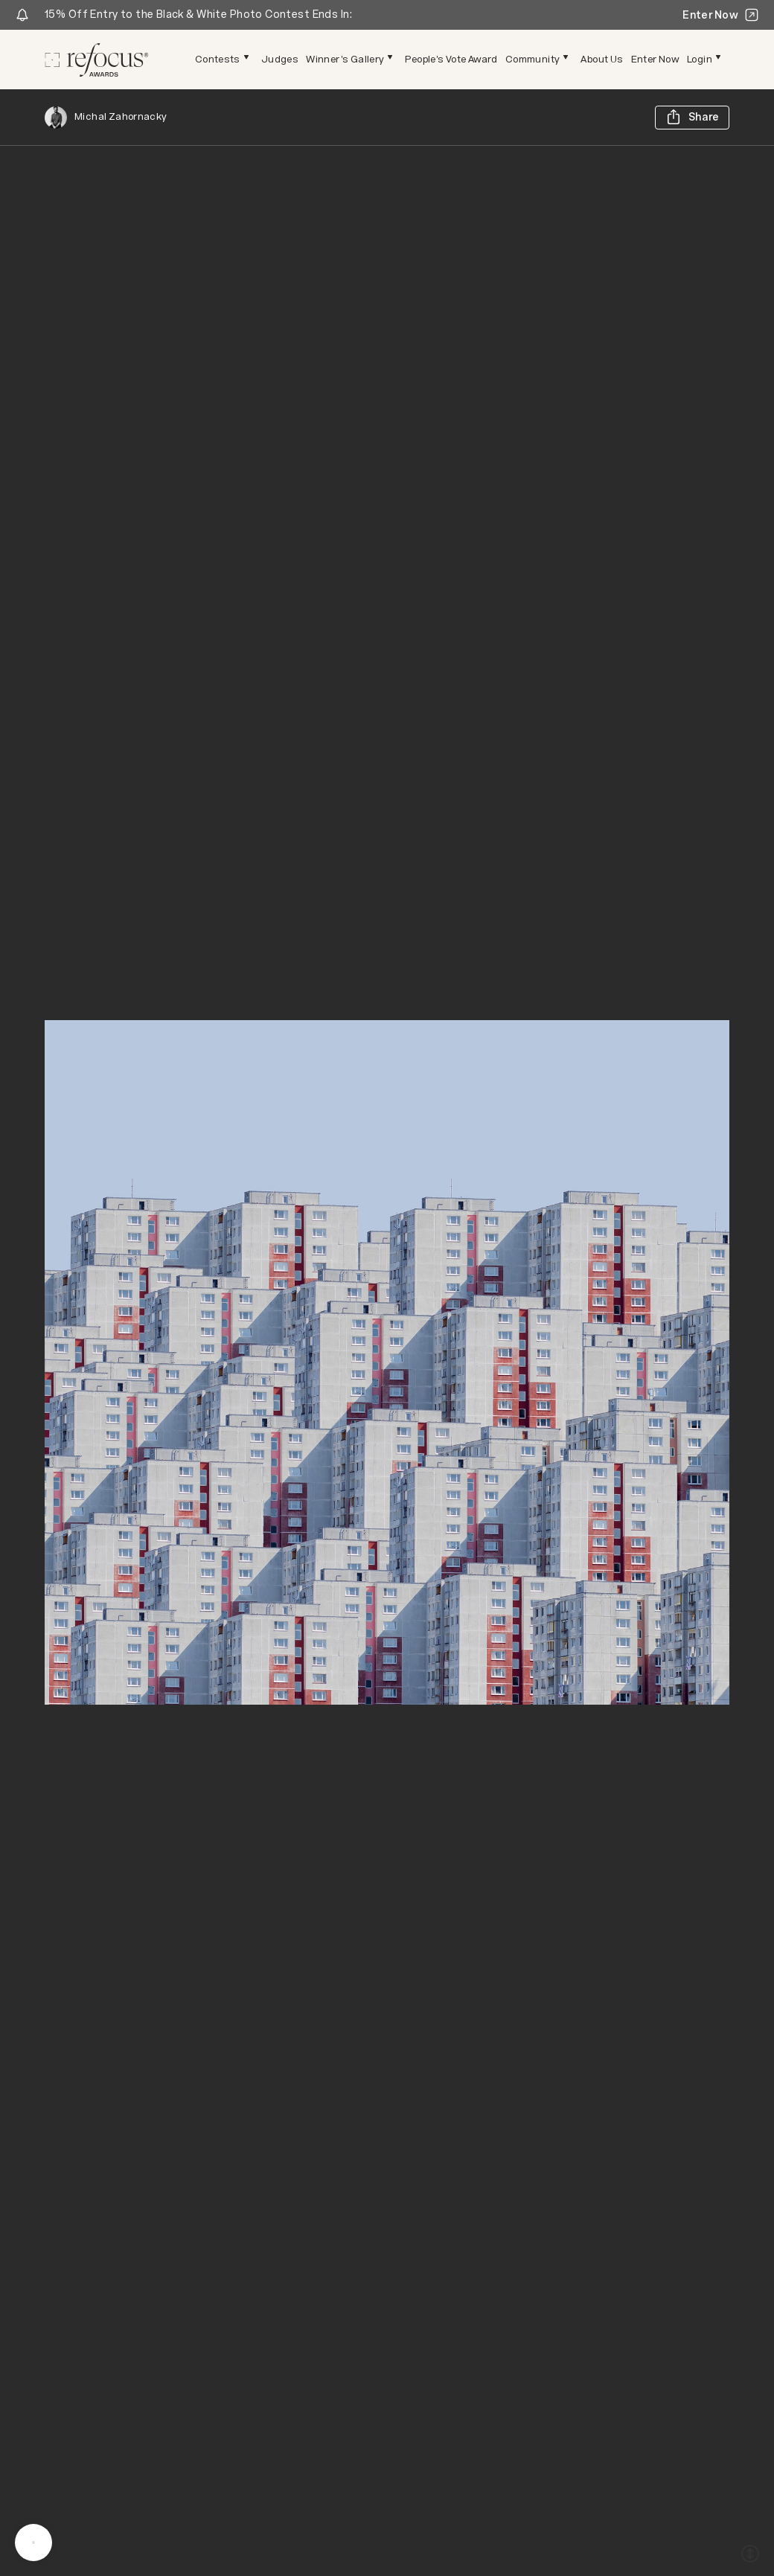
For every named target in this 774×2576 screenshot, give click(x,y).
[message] (33, 2542)
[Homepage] (97, 60)
